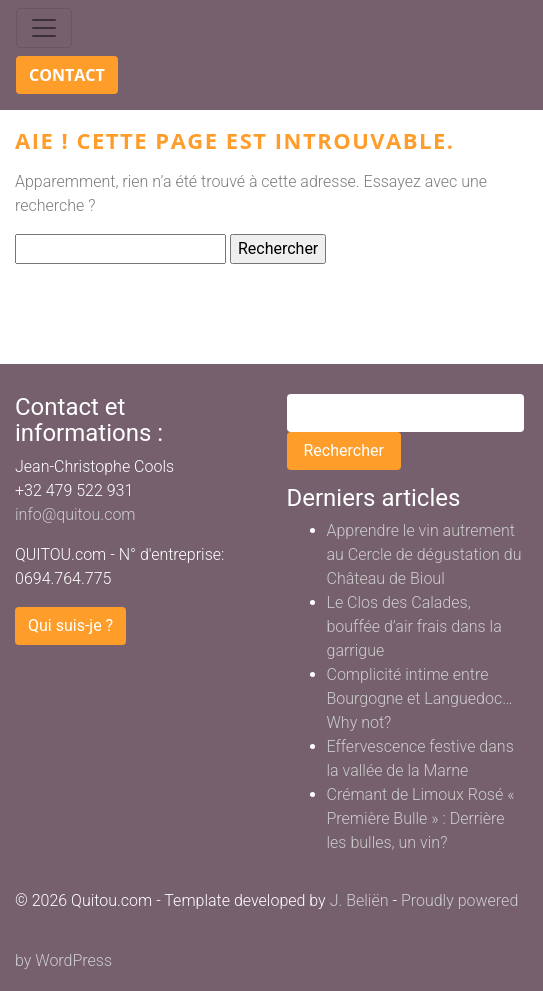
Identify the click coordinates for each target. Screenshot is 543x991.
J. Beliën (359, 900)
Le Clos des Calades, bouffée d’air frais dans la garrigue (414, 626)
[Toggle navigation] (44, 28)
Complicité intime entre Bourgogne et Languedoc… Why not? (420, 698)
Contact (67, 75)
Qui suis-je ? (70, 625)
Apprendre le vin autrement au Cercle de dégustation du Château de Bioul (424, 554)
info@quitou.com (75, 514)
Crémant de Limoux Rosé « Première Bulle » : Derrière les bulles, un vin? (421, 818)
